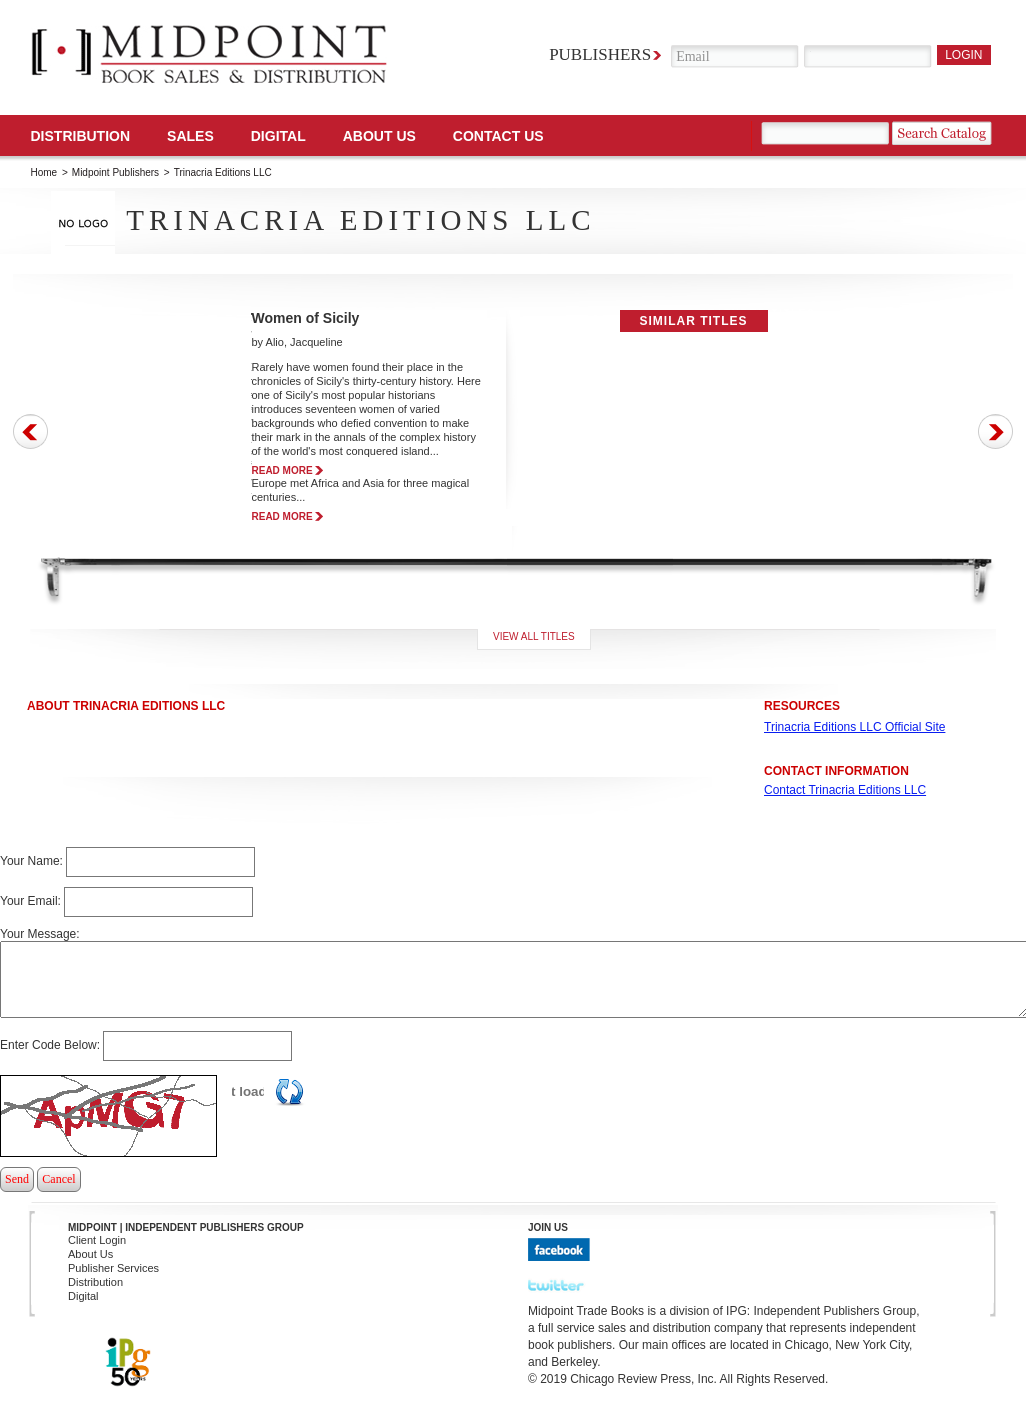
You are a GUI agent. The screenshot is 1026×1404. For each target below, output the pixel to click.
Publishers (600, 54)
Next (995, 431)
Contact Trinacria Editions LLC (845, 790)
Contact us (498, 136)
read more (282, 470)
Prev (30, 431)
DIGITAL (278, 136)
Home (44, 172)
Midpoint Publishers (115, 172)
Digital (83, 1296)
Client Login (97, 1240)
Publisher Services (113, 1268)
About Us (379, 136)
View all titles (534, 636)
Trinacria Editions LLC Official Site (854, 727)
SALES (190, 136)
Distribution (81, 136)
